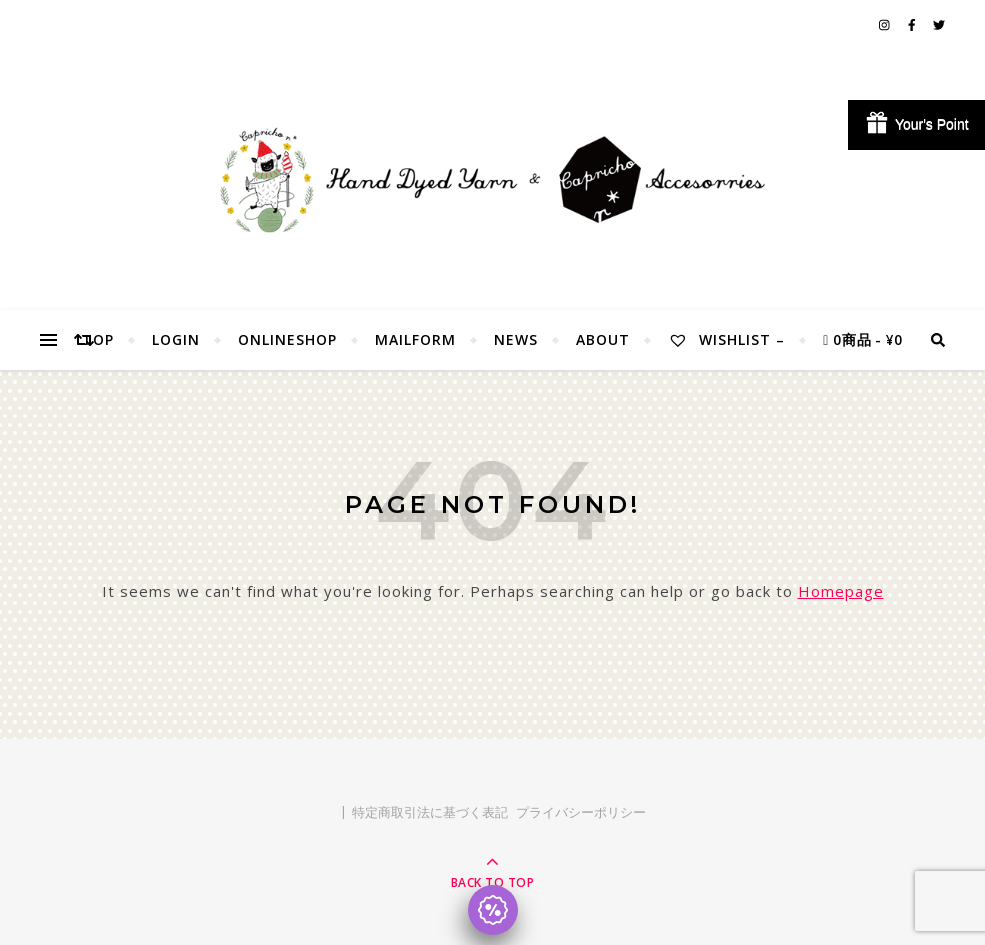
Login (176, 339)
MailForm (415, 339)
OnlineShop (287, 339)
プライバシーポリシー (581, 812)
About (603, 339)
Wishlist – (726, 339)
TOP (98, 339)
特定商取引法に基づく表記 (430, 812)
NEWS (516, 339)
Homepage (841, 591)
